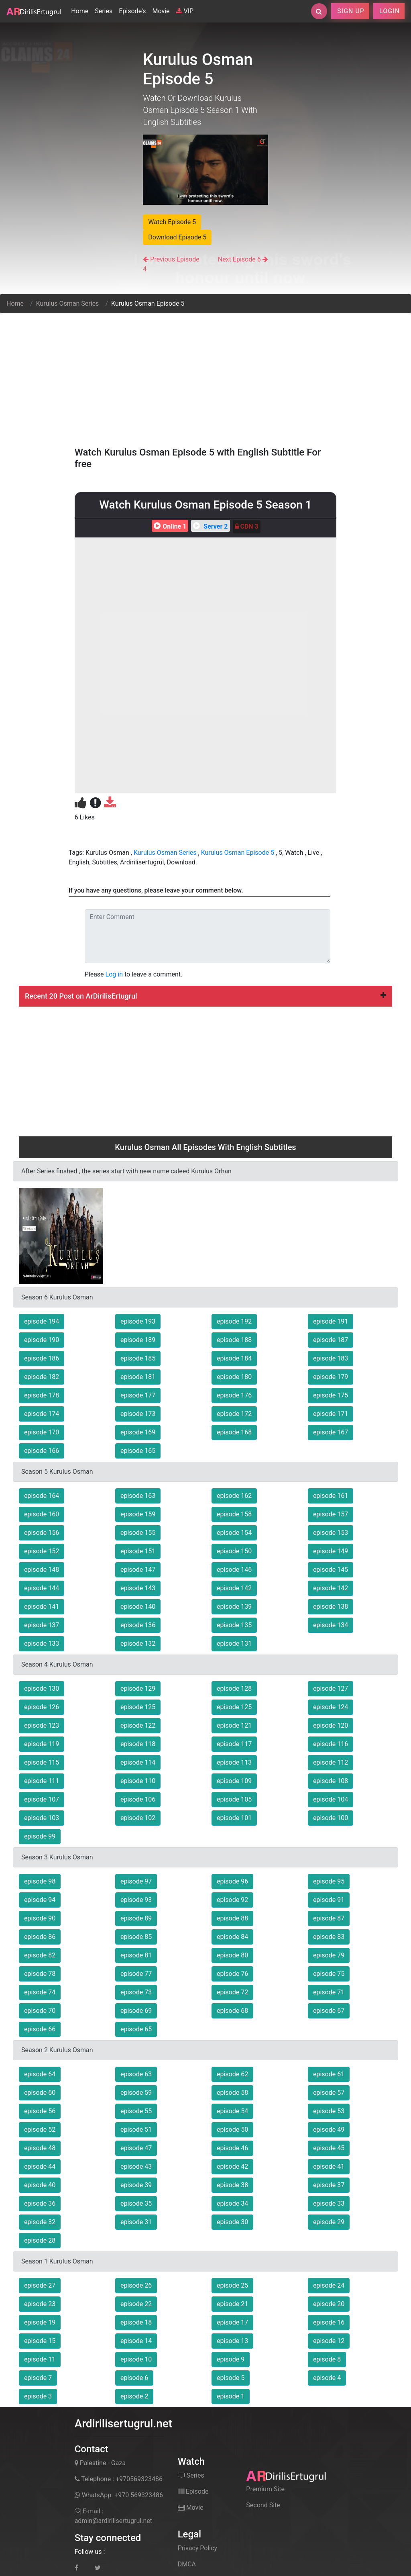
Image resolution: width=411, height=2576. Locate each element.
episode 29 (328, 2222)
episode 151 (137, 1551)
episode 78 (39, 1973)
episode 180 (234, 1377)
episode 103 (41, 1818)
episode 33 (328, 2203)
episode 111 (41, 1781)
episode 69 (136, 2010)
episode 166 (41, 1450)
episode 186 (41, 1358)
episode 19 (39, 2322)
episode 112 (330, 1762)
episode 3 (38, 2396)
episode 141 (41, 1606)
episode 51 (136, 2129)
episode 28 (39, 2240)
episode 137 (41, 1625)
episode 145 (330, 1569)
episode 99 (39, 1836)
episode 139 (234, 1606)
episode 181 (137, 1377)
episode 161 (330, 1495)
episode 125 (137, 1707)
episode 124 (330, 1707)
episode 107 (41, 1799)
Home (81, 10)
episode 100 (330, 1818)
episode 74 (39, 1992)
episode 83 (328, 1937)
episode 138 (330, 1606)
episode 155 (137, 1532)
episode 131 (234, 1643)
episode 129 (137, 1688)
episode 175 (330, 1395)
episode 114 (137, 1762)
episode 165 (137, 1450)
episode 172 (234, 1414)
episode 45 (328, 2148)
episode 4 (327, 2378)
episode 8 (327, 2359)
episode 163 (137, 1495)
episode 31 (136, 2222)
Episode (193, 2491)
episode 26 (136, 2285)
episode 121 (234, 1725)
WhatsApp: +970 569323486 (119, 2495)
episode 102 (137, 1818)
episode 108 (330, 1781)
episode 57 (328, 2092)
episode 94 (39, 1900)
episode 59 (136, 2092)
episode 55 (136, 2111)
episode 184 (234, 1358)
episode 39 (136, 2185)
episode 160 (41, 1514)
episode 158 (234, 1514)
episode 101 (234, 1818)
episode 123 (41, 1725)
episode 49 (328, 2129)
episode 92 (232, 1900)
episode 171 (330, 1414)
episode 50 (232, 2129)
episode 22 (136, 2304)
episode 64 (39, 2074)
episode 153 (330, 1532)
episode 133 (41, 1643)
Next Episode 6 (239, 259)
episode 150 (234, 1551)
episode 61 (328, 2074)
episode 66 (39, 2029)
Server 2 (209, 526)
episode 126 (41, 1707)
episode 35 (136, 2203)
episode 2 (134, 2396)
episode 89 (136, 1918)
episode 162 (234, 1495)
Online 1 (169, 526)
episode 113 (234, 1762)
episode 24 (328, 2285)
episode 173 (137, 1414)
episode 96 (232, 1881)
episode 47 (136, 2148)
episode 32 (39, 2222)
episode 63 (136, 2074)
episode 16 (328, 2322)
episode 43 (136, 2166)
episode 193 (137, 1321)
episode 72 (232, 1992)
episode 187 (330, 1340)
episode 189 (137, 1340)
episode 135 (234, 1625)
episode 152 (41, 1551)
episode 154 (234, 1532)
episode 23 (39, 2304)
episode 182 (41, 1377)
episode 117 (234, 1744)
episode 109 (234, 1781)
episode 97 (136, 1881)
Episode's (132, 11)
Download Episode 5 (177, 237)
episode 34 (232, 2203)
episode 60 (39, 2092)
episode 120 (330, 1725)
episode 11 (39, 2359)
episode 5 (230, 2378)
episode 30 (232, 2222)
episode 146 (234, 1569)
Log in (114, 974)
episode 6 (134, 2378)
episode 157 (330, 1514)
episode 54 (232, 2111)
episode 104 (330, 1799)
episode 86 (39, 1937)
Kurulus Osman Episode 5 (237, 852)
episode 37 (328, 2185)
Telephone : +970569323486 (119, 2479)
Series (103, 11)
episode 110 (137, 1781)
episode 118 (137, 1744)
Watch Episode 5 (172, 222)
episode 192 (234, 1321)
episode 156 (41, 1532)
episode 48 (39, 2148)
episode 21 (232, 2304)
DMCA (187, 2564)
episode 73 (136, 1992)
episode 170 (41, 1432)
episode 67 (328, 2010)
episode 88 (232, 1918)
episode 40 (39, 2185)
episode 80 (232, 1955)
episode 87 (328, 1918)
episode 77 (136, 1973)
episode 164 (41, 1495)
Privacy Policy (198, 2548)
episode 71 (328, 1992)
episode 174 (41, 1414)
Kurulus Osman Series (67, 303)
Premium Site (265, 2489)
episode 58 (232, 2092)
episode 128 (234, 1688)
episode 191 (330, 1321)
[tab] (205, 996)
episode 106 (137, 1799)
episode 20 (328, 2304)
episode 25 (232, 2285)
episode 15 (39, 2341)
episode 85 (136, 1937)
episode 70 (39, 2010)
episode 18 (136, 2322)
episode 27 (39, 2285)
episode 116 (330, 1744)
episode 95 (328, 1881)
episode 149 (330, 1551)
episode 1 (230, 2396)
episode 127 (330, 1688)
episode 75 (328, 1973)
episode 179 (330, 1377)
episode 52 (39, 2129)
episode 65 (136, 2029)
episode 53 (328, 2111)
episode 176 (234, 1395)
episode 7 (38, 2378)
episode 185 (137, 1358)
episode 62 (232, 2074)
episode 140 (137, 1606)
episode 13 (232, 2341)
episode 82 (39, 1955)
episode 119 (41, 1744)
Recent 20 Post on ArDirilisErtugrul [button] (205, 996)
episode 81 (136, 1955)
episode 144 (41, 1588)
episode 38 (232, 2185)
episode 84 (232, 1937)
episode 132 (137, 1643)
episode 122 (137, 1725)
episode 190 (41, 1340)
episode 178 (41, 1395)
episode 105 (234, 1799)
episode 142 (234, 1588)
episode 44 (39, 2166)
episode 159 (137, 1514)
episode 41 (328, 2166)
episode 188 (234, 1340)
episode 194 (41, 1321)
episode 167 (330, 1432)
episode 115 (41, 1762)
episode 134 (330, 1625)
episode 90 (39, 1918)
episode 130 (41, 1688)
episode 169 (137, 1432)
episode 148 (41, 1569)
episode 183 (330, 1358)
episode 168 (234, 1432)
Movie (160, 11)
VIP (185, 11)
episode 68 (232, 2010)
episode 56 (39, 2111)
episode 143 (137, 1588)
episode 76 (232, 1973)
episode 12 (328, 2341)
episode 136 (137, 1625)
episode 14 (136, 2341)
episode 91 (328, 1900)
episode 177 (137, 1395)
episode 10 (136, 2359)
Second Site (263, 2505)
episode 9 (230, 2359)
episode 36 (39, 2203)
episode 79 (328, 1955)
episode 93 (136, 1900)
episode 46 (232, 2148)
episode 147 (137, 1569)
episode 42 (232, 2166)
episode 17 (232, 2322)
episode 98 (39, 1881)
